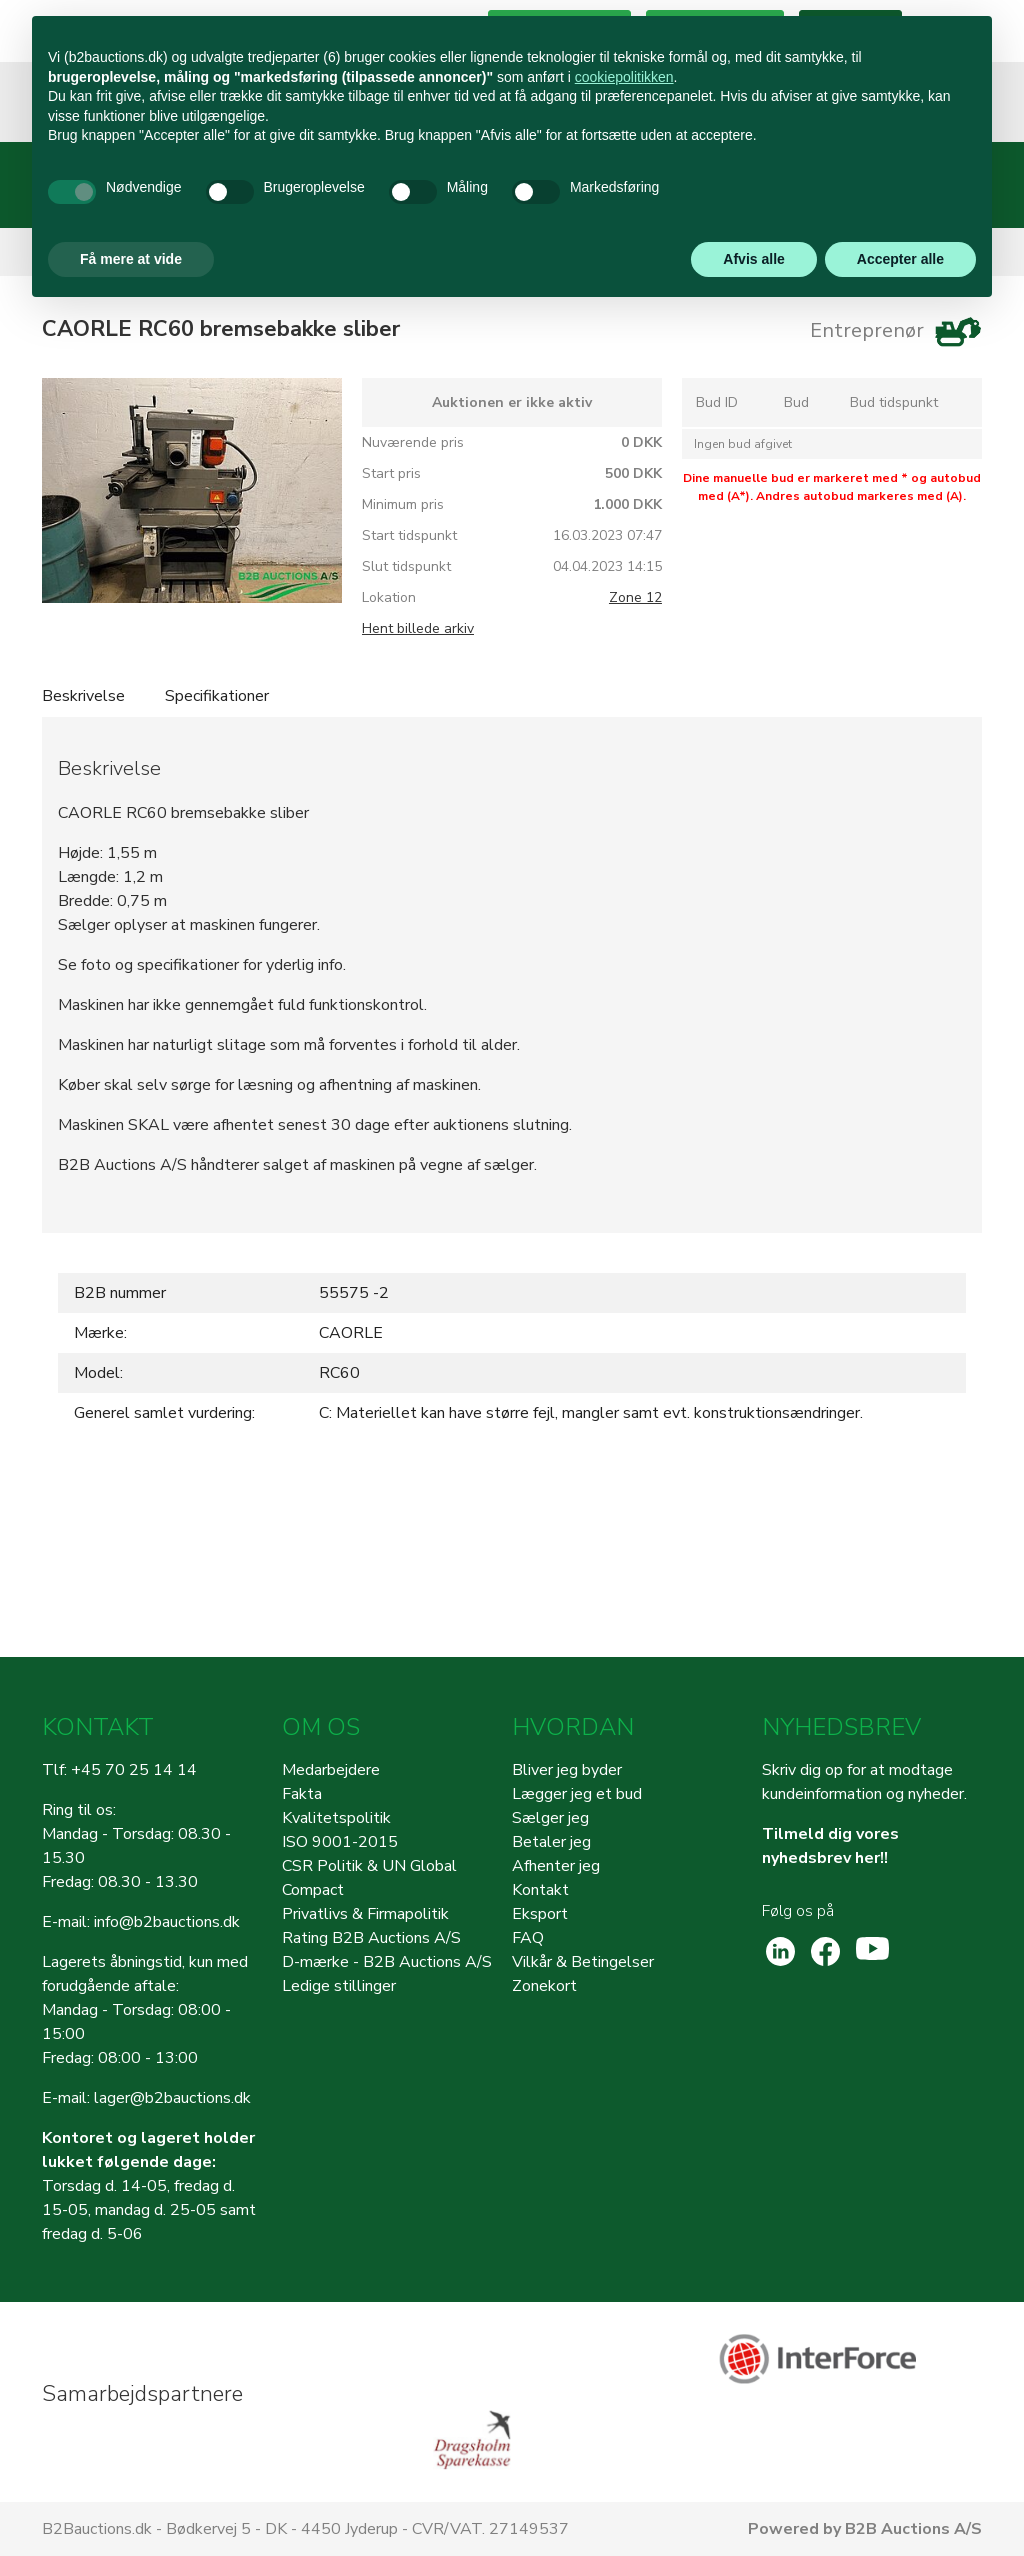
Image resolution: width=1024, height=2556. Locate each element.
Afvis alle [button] (753, 259)
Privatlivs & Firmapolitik (365, 1914)
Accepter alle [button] (900, 259)
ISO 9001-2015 (340, 1842)
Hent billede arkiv (418, 628)
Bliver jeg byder (567, 1770)
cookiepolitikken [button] (624, 77)
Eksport (540, 1914)
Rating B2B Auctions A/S (371, 1938)
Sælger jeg (550, 1818)
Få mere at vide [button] (131, 259)
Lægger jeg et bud (577, 1794)
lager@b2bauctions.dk (172, 2098)
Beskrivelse (83, 696)
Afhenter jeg (556, 1866)
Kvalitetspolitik (336, 1818)
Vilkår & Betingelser (583, 1962)
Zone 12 (635, 597)
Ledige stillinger (339, 1986)
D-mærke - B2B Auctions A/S (387, 1962)
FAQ (528, 1938)
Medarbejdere (331, 1770)
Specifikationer (217, 696)
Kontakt (540, 1890)
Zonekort (544, 1986)
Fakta (302, 1794)
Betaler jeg (551, 1842)
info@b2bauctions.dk (167, 1922)
